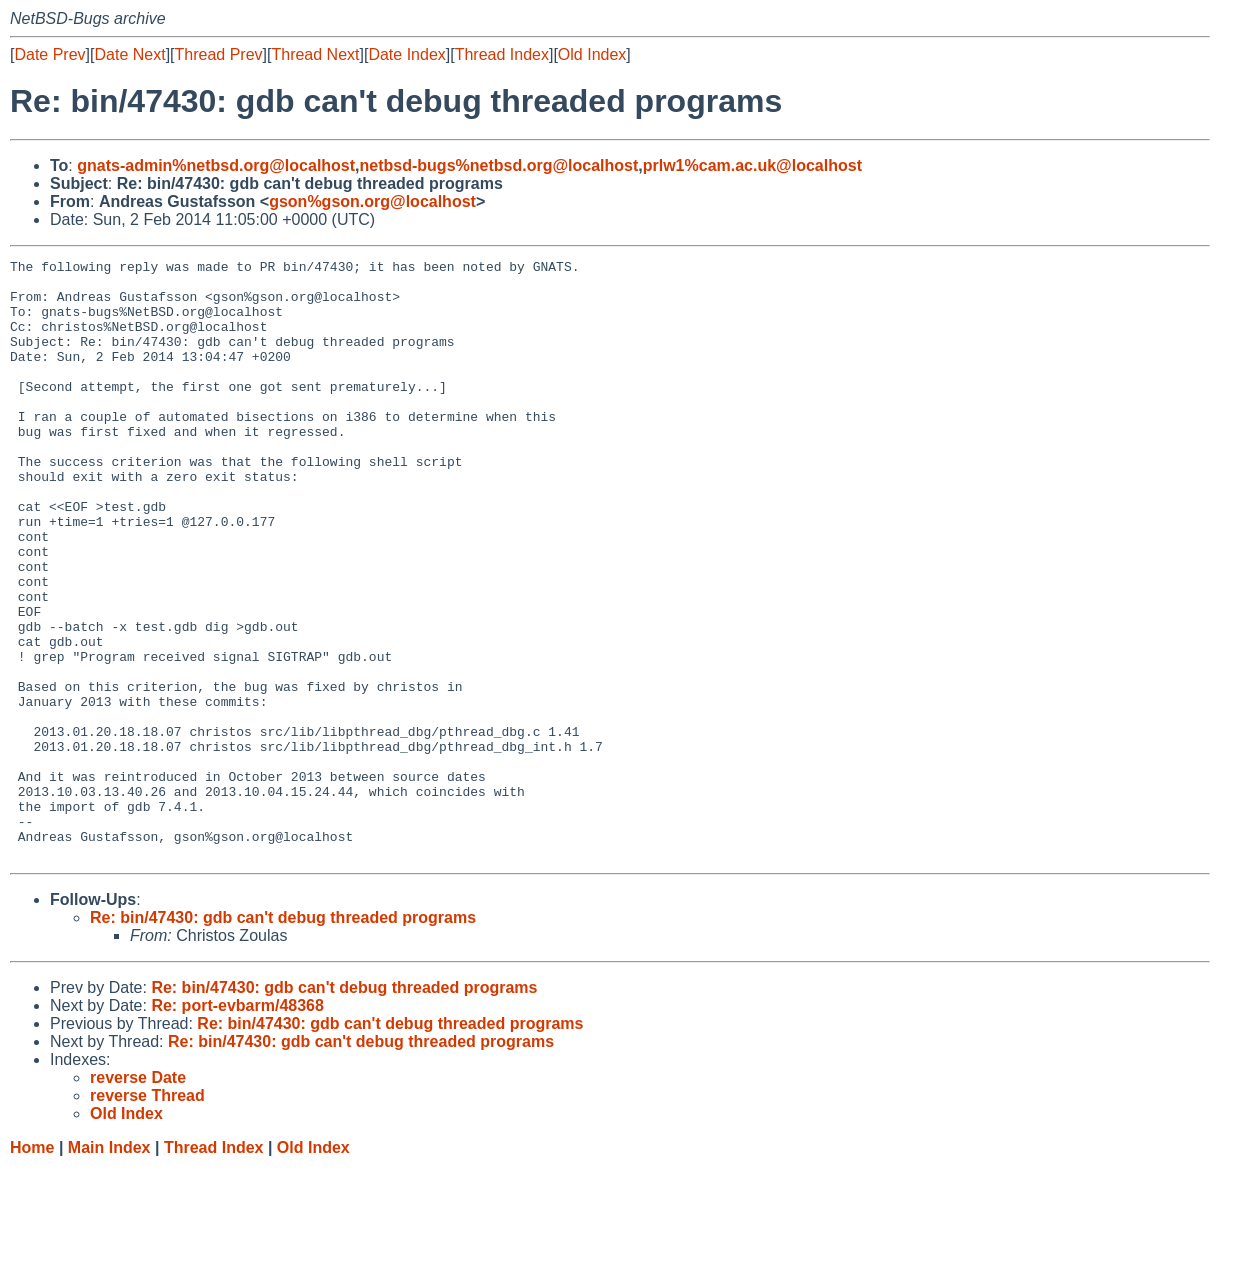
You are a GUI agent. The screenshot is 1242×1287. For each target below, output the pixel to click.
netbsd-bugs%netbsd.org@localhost (499, 165)
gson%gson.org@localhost (372, 201)
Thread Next (315, 54)
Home (32, 1267)
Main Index (109, 1267)
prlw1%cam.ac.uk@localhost (752, 165)
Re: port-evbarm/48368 (237, 1125)
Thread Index (502, 54)
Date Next (129, 54)
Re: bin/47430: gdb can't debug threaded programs (283, 1037)
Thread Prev (219, 54)
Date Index (406, 54)
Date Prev (49, 54)
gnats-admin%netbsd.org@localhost (216, 165)
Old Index (592, 54)
